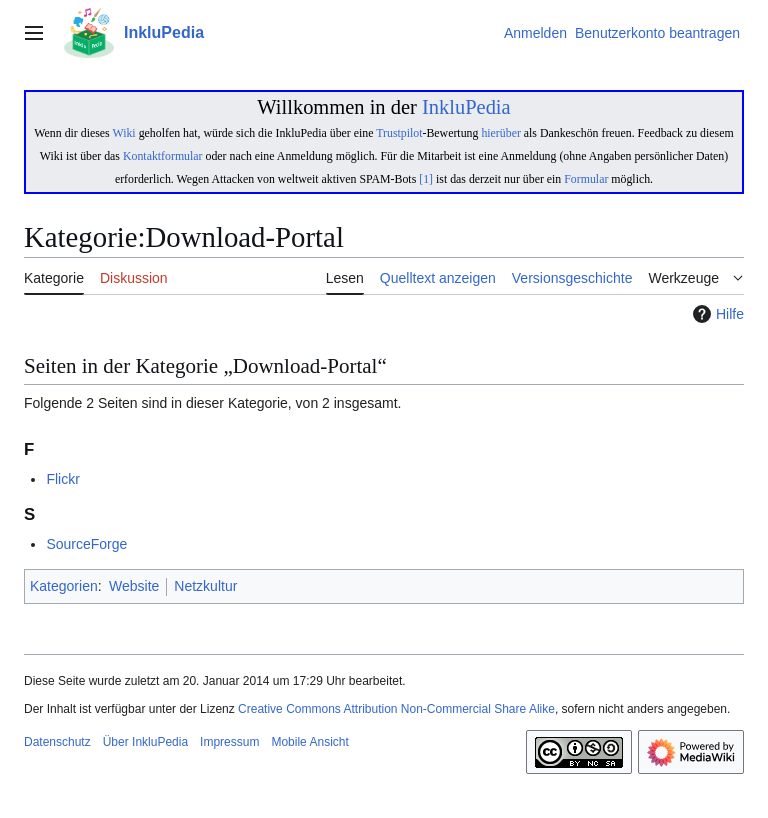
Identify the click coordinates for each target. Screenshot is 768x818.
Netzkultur (205, 586)
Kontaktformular (163, 156)
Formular (586, 179)
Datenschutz (57, 742)
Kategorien (64, 586)
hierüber (500, 133)
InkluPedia (466, 107)
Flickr (62, 479)
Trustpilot (399, 133)
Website (134, 586)
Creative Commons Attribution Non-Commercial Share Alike (396, 709)
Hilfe (716, 314)
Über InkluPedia (145, 742)
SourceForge (86, 544)
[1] (426, 179)
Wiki (123, 133)
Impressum (229, 742)
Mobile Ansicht (309, 742)
